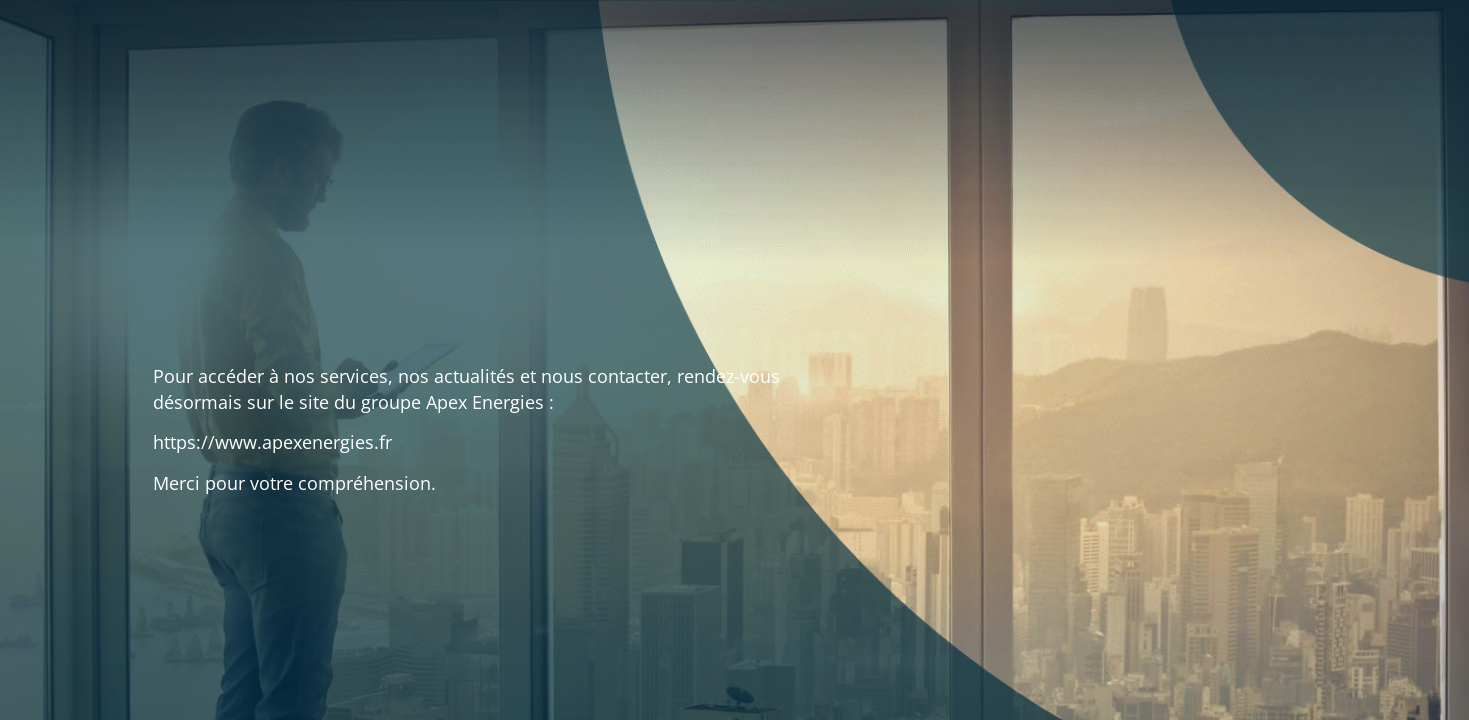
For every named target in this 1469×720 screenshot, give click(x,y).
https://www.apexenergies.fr (272, 442)
